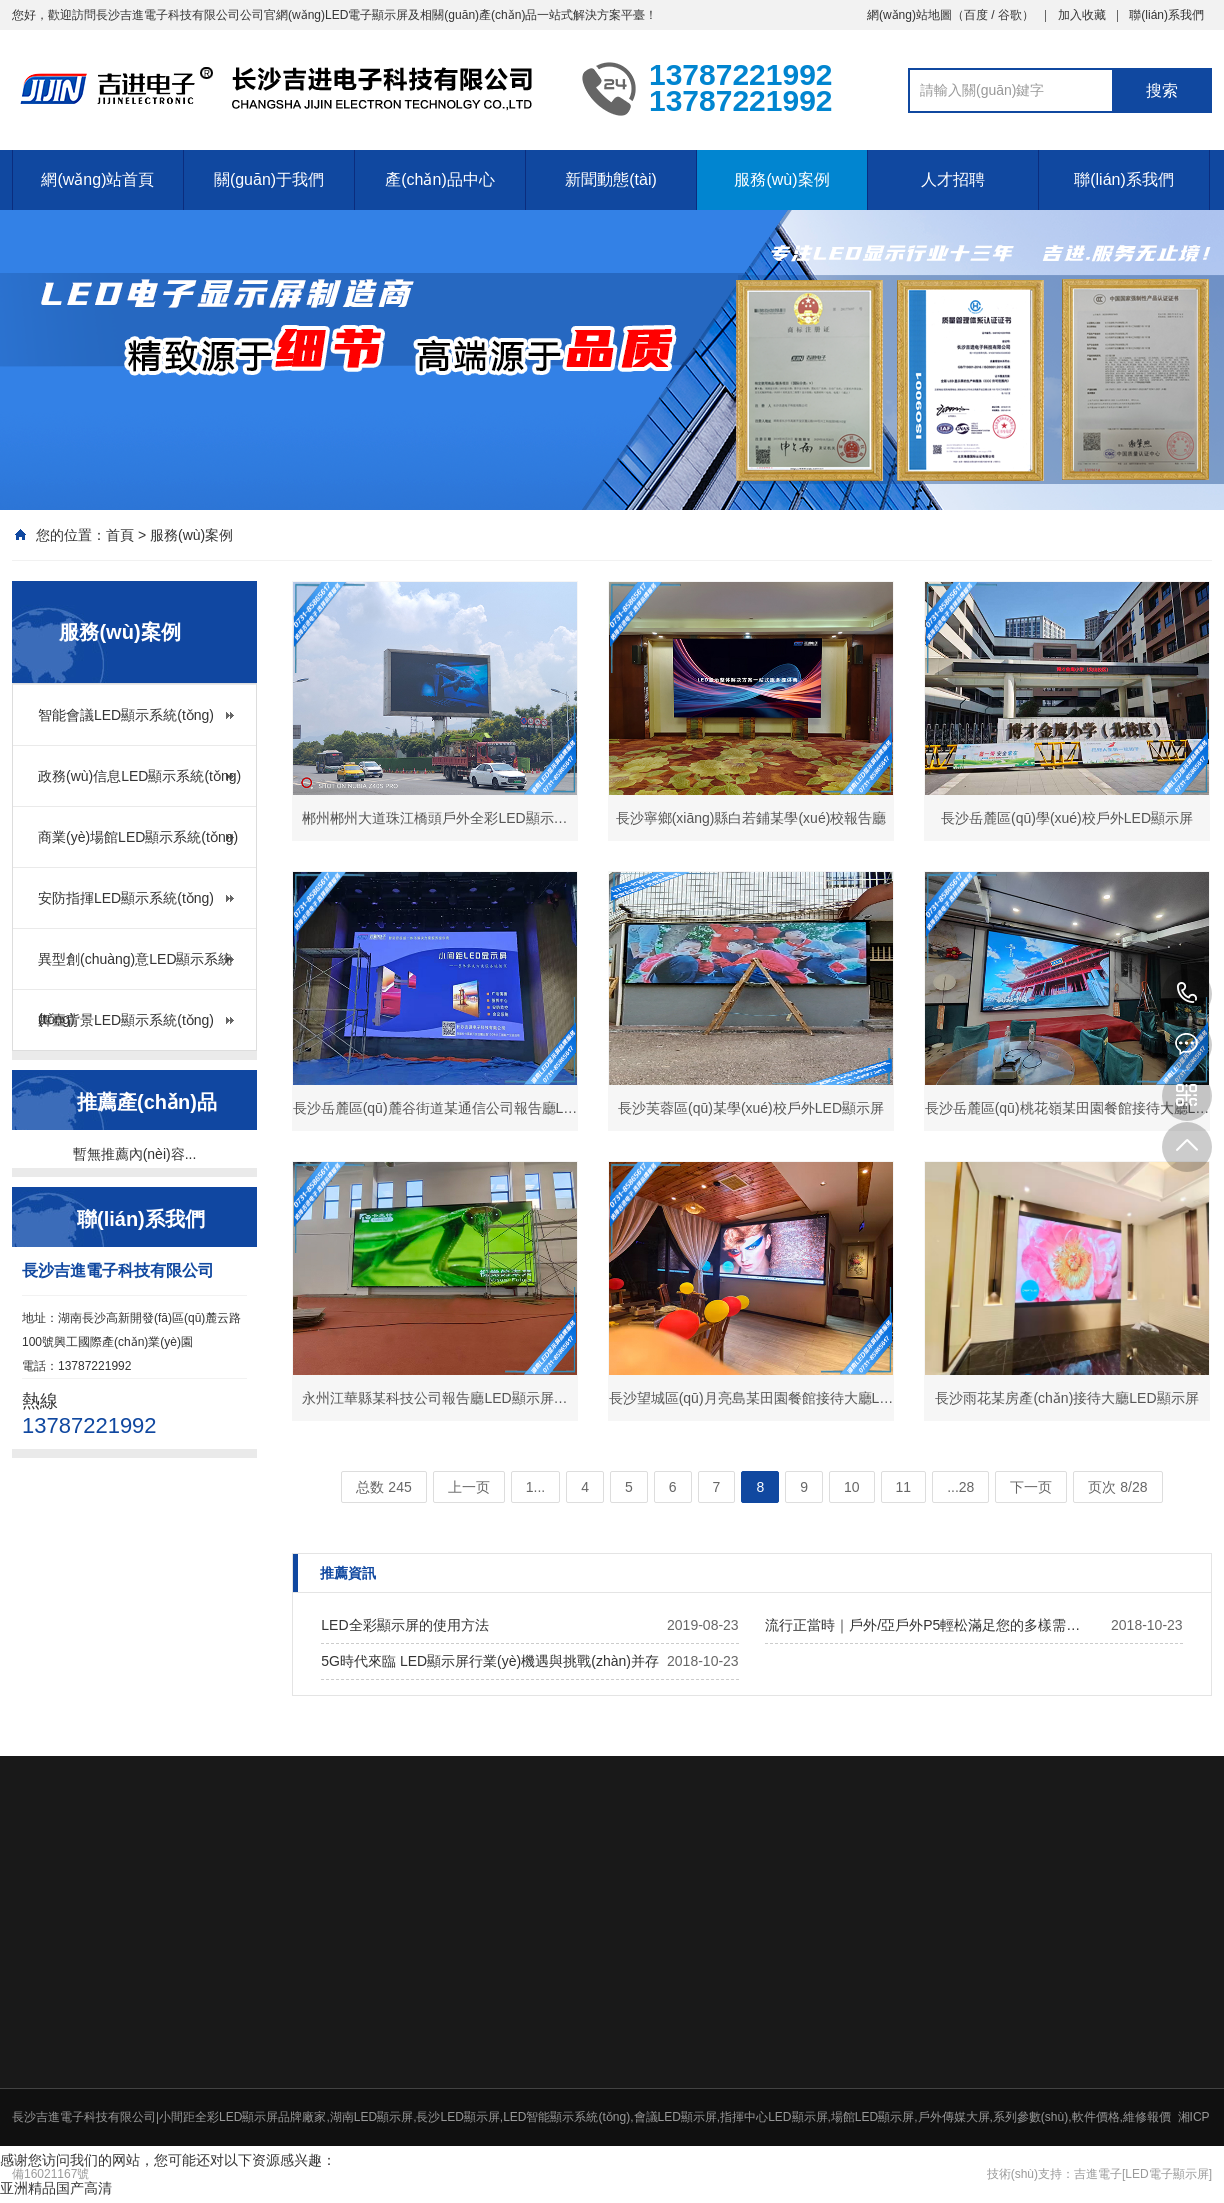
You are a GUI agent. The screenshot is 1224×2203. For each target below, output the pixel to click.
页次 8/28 (1117, 1487)
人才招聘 (953, 179)
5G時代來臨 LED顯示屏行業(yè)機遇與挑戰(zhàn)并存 (490, 1661)
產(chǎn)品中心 (439, 179)
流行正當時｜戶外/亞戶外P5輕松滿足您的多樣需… (922, 1625)
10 (852, 1487)
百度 (976, 15)
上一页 (469, 1487)
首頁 (120, 535)
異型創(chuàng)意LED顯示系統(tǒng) (135, 970)
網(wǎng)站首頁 (97, 179)
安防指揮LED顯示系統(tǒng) (126, 898)
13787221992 (1187, 994)
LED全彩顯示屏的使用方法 (404, 1625)
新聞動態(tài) (611, 179)
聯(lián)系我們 (1166, 15)
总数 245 (383, 1487)
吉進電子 (1098, 2174)
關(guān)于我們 (269, 179)
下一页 (1031, 1487)
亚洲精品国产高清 (56, 2188)
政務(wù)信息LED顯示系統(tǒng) (139, 776)
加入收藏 (1082, 15)
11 (904, 1487)
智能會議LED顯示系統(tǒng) (126, 715)
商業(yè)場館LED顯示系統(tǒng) (138, 837)
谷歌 (1010, 15)
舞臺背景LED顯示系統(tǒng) (126, 1020)
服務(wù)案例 (781, 179)
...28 (960, 1487)
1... (535, 1487)
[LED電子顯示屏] (1167, 2174)
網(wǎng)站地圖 (909, 15)
